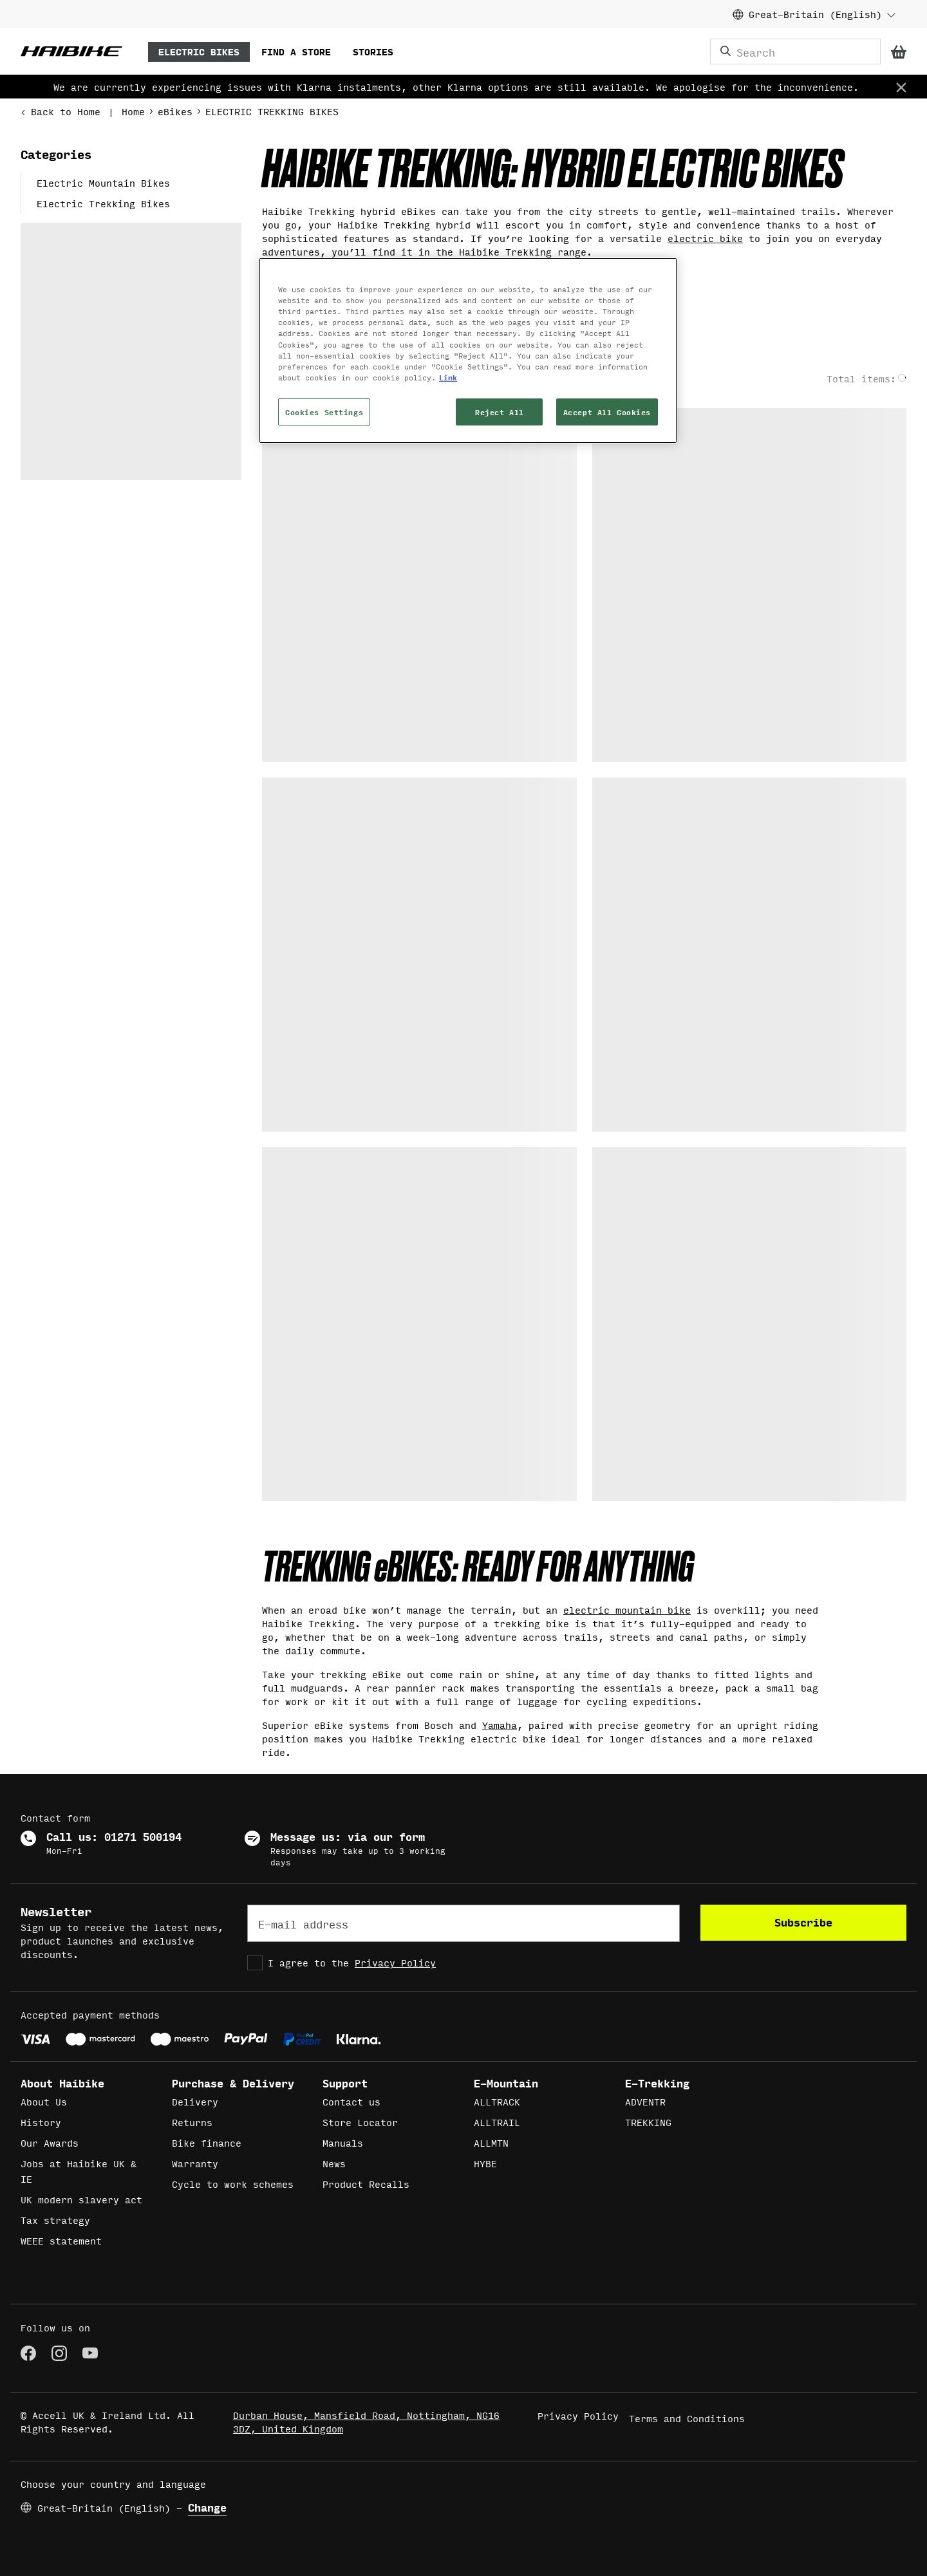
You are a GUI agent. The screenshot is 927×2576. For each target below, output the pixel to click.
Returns (192, 2122)
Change (207, 2507)
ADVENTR (645, 2101)
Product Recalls (366, 2184)
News (334, 2163)
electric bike (705, 238)
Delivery (195, 2101)
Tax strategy (55, 2220)
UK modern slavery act (81, 2199)
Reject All (499, 411)
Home (133, 111)
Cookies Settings (324, 411)
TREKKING (648, 2122)
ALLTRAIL (497, 2122)
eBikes (175, 111)
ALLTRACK (497, 2101)
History (41, 2122)
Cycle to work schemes (233, 2184)
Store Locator (360, 2122)
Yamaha (499, 1725)
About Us (44, 2101)
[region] (468, 350)
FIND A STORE (296, 51)
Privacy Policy (395, 1962)
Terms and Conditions (687, 2418)
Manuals (343, 2142)
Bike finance (206, 2142)
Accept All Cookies (607, 411)
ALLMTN (491, 2142)
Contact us (351, 2101)
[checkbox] (463, 1962)
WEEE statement (61, 2240)
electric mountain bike (627, 1609)
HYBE (485, 2163)
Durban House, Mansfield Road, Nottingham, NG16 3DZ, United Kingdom (366, 2421)
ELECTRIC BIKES (198, 51)
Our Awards (50, 2142)
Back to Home (60, 111)
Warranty (195, 2163)
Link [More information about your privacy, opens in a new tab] (448, 377)
